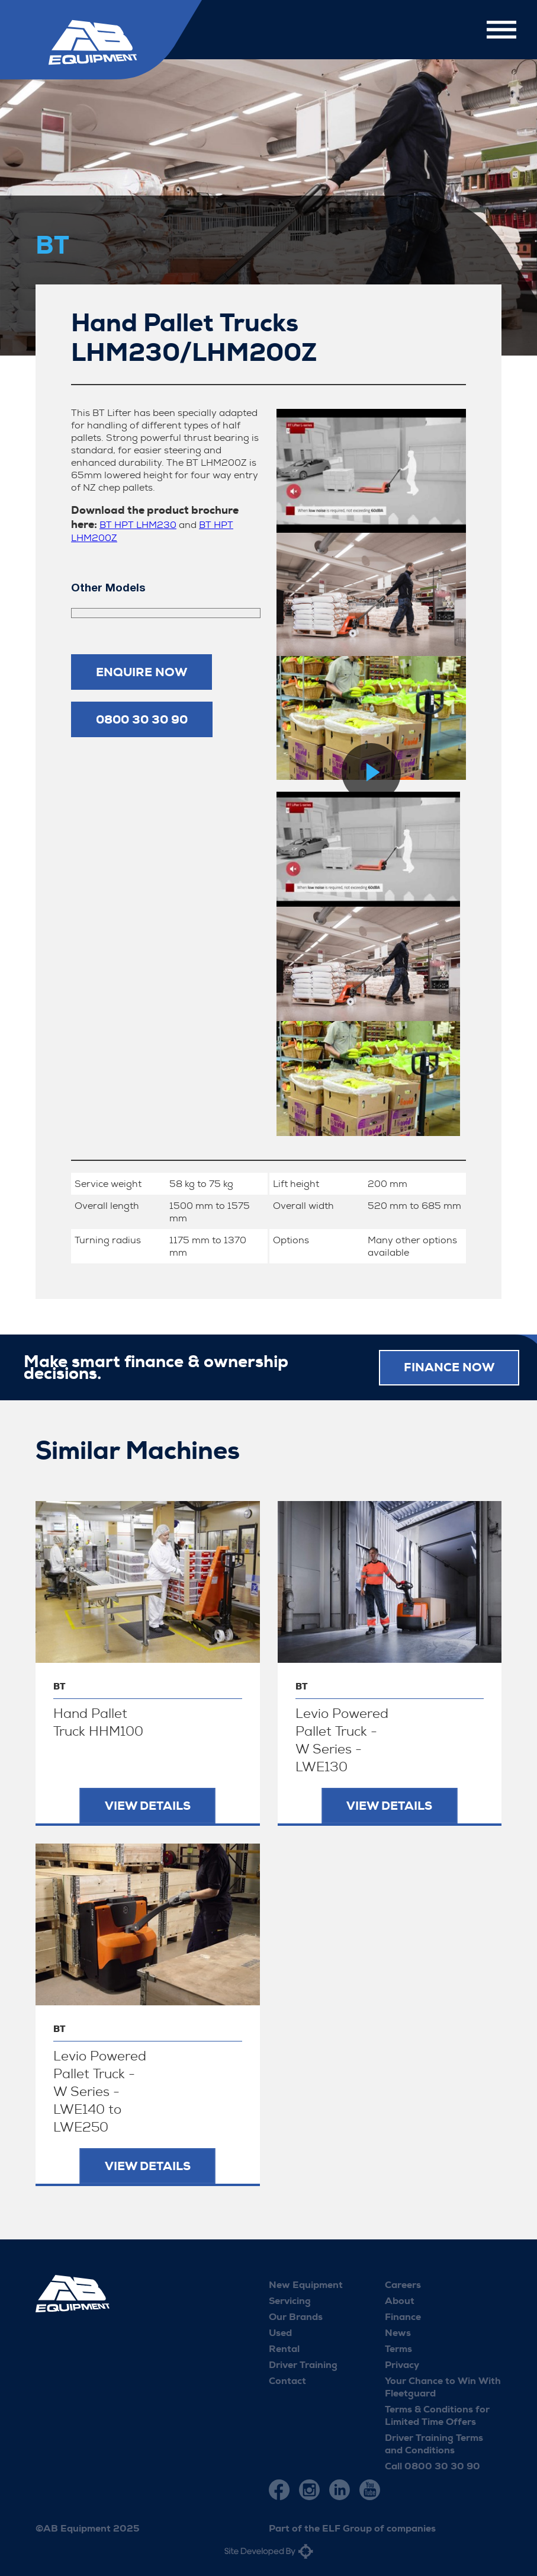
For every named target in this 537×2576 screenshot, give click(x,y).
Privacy (402, 2364)
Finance (403, 2316)
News (398, 2332)
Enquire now (141, 672)
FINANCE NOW (449, 1367)
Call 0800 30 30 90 (432, 2465)
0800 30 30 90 (142, 719)
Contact (287, 2380)
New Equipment (306, 2284)
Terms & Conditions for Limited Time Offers (437, 2414)
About (399, 2300)
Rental (284, 2348)
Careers (403, 2284)
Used (280, 2332)
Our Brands (296, 2316)
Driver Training (303, 2364)
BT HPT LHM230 (137, 525)
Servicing (290, 2300)
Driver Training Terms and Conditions (434, 2443)
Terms (398, 2348)
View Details (148, 1805)
